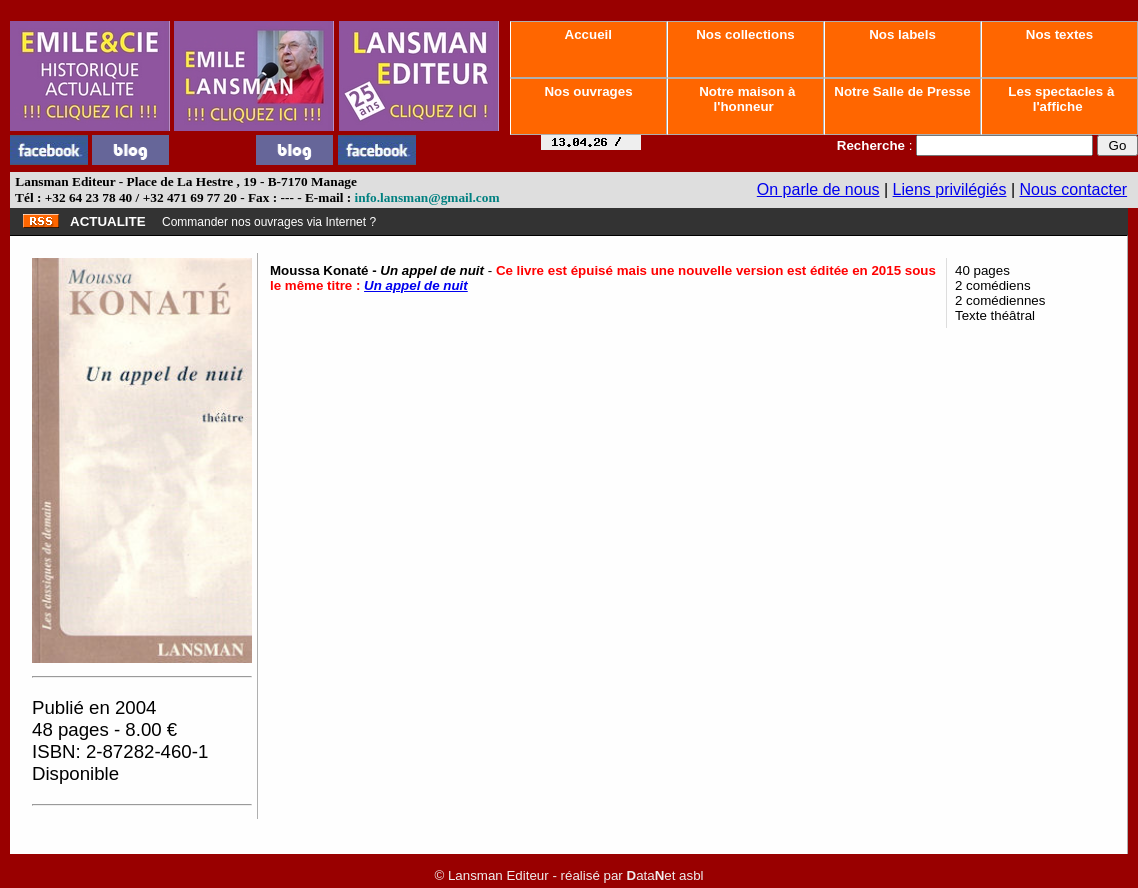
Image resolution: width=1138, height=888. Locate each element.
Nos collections (746, 34)
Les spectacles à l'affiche (1060, 99)
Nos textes (1059, 34)
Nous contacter (1074, 189)
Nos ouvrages (589, 91)
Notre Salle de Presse (903, 91)
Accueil (588, 34)
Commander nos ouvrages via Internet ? (269, 222)
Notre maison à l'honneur (746, 99)
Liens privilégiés (950, 189)
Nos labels (902, 34)
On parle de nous (818, 189)
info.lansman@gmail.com (427, 197)
